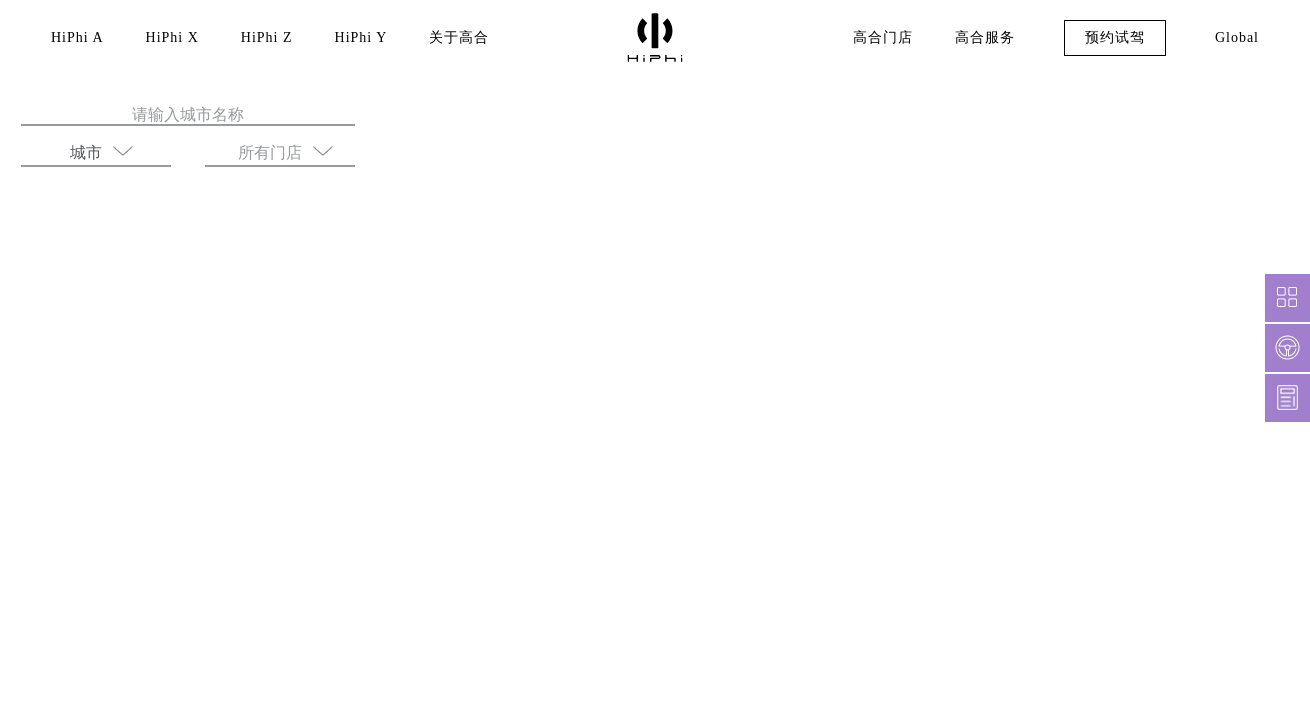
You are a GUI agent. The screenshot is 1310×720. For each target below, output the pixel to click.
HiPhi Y (352, 38)
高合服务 (980, 38)
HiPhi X (169, 38)
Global (1234, 38)
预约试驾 (1110, 38)
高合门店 (878, 38)
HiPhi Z (260, 38)
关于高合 (449, 38)
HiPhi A (76, 38)
